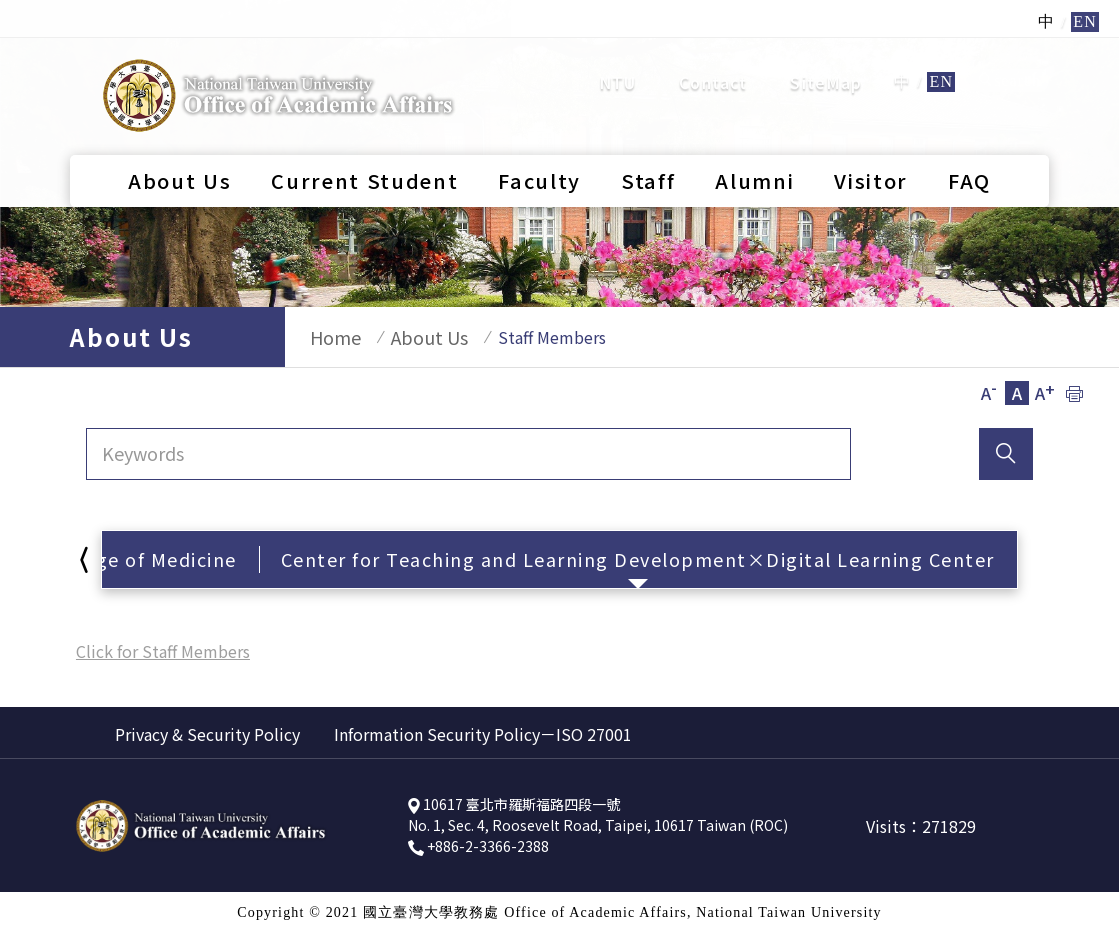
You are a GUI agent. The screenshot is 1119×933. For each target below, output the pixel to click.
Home (325, 337)
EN (941, 52)
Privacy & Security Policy (207, 734)
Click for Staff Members (163, 651)
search (1009, 51)
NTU (618, 53)
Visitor (871, 122)
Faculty (539, 122)
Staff (648, 122)
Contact (713, 53)
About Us (179, 122)
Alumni (754, 122)
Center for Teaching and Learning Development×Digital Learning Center (638, 559)
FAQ (969, 122)
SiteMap (826, 53)
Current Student (364, 122)
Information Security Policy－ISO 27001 (483, 734)
